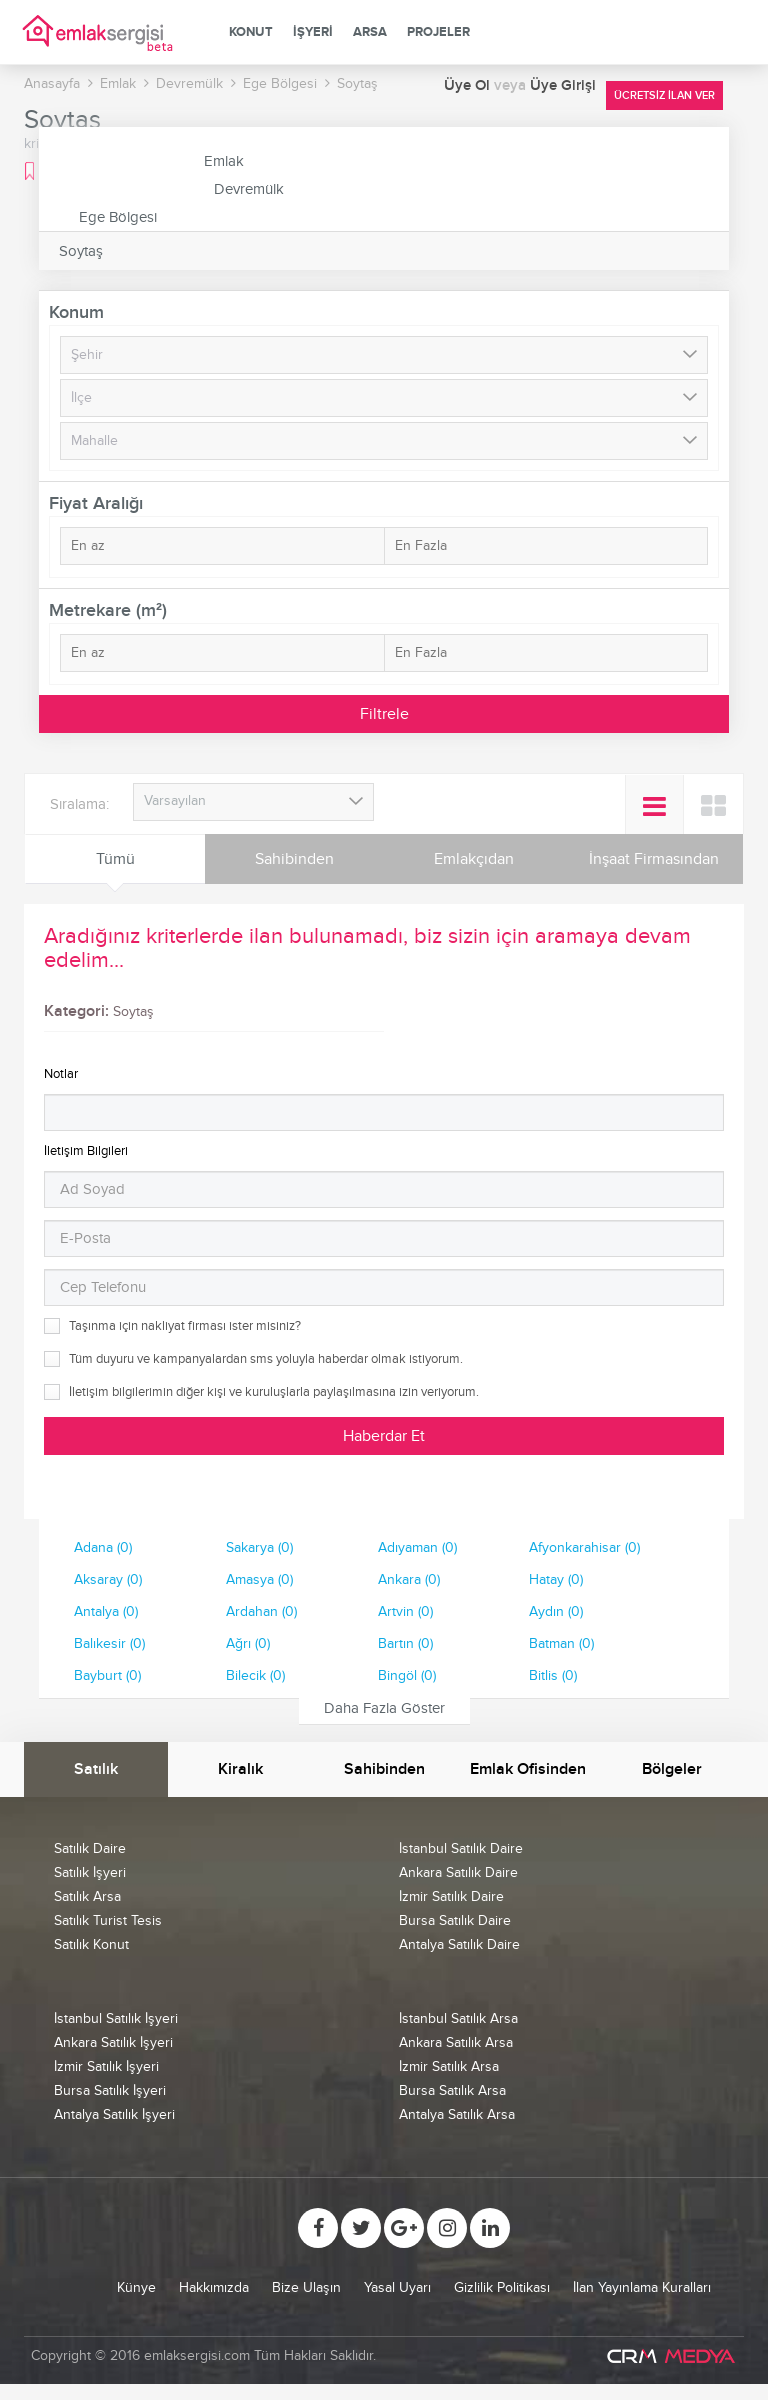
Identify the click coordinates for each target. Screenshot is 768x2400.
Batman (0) (561, 1643)
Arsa (370, 32)
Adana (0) (103, 1547)
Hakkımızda (214, 2287)
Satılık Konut (91, 1944)
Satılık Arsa (87, 1896)
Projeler (438, 32)
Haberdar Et (384, 1436)
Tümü (115, 859)
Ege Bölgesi (118, 217)
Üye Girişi (563, 85)
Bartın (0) (405, 1643)
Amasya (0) (259, 1579)
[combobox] (253, 802)
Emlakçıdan (474, 859)
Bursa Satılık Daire (455, 1920)
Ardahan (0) (261, 1611)
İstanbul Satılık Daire (461, 1848)
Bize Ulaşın (306, 2287)
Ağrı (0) (248, 1643)
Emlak (224, 161)
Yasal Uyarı (397, 2287)
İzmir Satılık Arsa (449, 2066)
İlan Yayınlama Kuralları (642, 2287)
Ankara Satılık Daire (458, 1872)
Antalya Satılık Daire (459, 1944)
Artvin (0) (405, 1611)
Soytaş (81, 251)
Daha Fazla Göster (384, 1708)
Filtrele (384, 714)
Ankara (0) (409, 1579)
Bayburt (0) (107, 1675)
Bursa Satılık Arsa (452, 2090)
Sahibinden (294, 859)
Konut (251, 32)
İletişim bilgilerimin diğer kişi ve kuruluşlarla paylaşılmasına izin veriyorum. (274, 1392)
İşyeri (313, 32)
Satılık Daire (90, 1848)
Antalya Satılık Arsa (457, 2114)
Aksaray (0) (108, 1579)
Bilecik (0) (255, 1675)
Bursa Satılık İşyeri (110, 2090)
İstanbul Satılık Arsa (458, 2018)
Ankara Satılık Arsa (456, 2042)
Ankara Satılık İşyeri (113, 2042)
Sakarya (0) (259, 1547)
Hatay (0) (556, 1579)
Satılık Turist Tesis (108, 1920)
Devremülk (249, 189)
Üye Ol (469, 85)
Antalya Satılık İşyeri (114, 2114)
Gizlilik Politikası (502, 2287)
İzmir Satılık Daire (451, 1896)
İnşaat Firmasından (654, 859)
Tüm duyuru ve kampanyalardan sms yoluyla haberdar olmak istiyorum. (266, 1359)
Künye (136, 2287)
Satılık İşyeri (90, 1872)
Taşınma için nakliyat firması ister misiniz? (185, 1326)
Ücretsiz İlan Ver (664, 95)
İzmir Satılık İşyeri (106, 2066)
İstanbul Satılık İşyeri (116, 2018)
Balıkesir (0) (109, 1643)
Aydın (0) (556, 1611)
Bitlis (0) (553, 1675)
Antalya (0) (106, 1611)
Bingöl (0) (407, 1675)
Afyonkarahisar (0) (584, 1547)
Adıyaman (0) (417, 1547)
